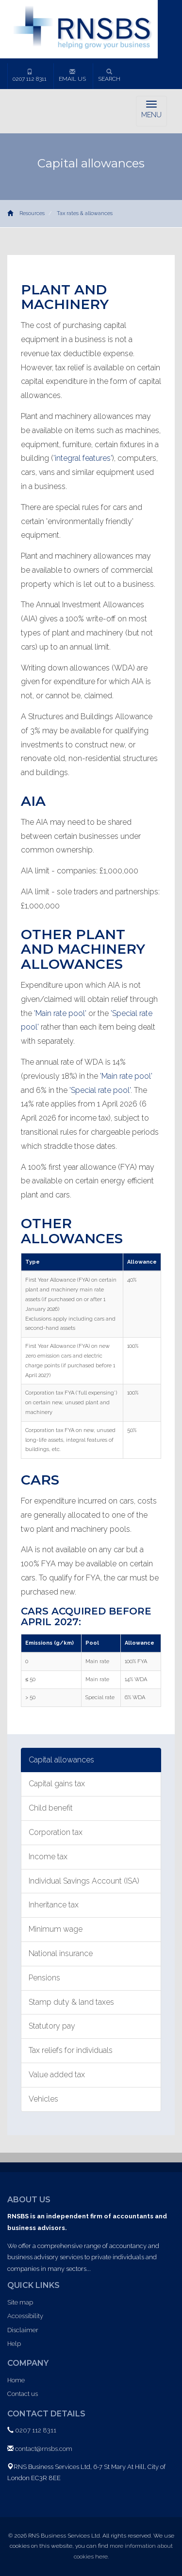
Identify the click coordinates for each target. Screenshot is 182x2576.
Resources (32, 213)
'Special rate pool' (100, 1090)
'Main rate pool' (60, 1013)
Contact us (22, 2393)
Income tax (48, 1856)
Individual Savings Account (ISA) (84, 1881)
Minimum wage (56, 1929)
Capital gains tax (57, 1783)
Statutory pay (52, 2026)
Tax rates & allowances (85, 213)
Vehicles (43, 2099)
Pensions (44, 1977)
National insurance (61, 1953)
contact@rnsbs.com (43, 2448)
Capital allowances (61, 1759)
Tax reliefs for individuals (71, 2050)
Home (16, 2380)
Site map (20, 2302)
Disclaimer (22, 2330)
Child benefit (51, 1808)
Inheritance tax (54, 1904)
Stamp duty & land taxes (71, 2002)
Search (109, 75)
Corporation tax (56, 1832)
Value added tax (57, 2074)
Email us (72, 75)
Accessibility (25, 2316)
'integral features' (82, 458)
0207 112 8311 (30, 75)
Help (14, 2343)
